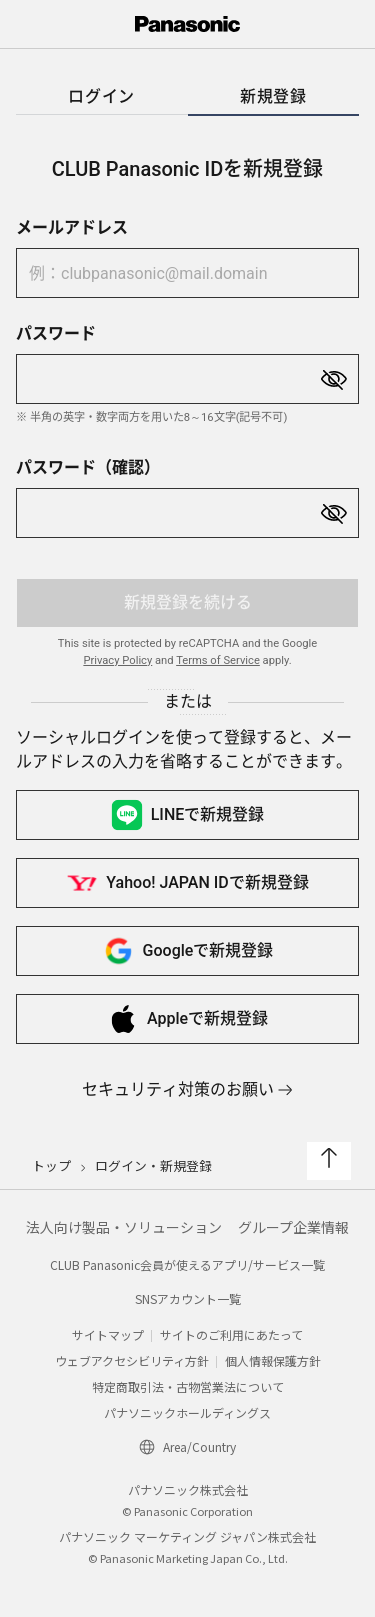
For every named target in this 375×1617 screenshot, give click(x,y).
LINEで (188, 815)
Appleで (187, 1019)
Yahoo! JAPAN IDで (187, 883)
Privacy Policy (117, 660)
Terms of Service (218, 660)
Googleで (188, 951)
